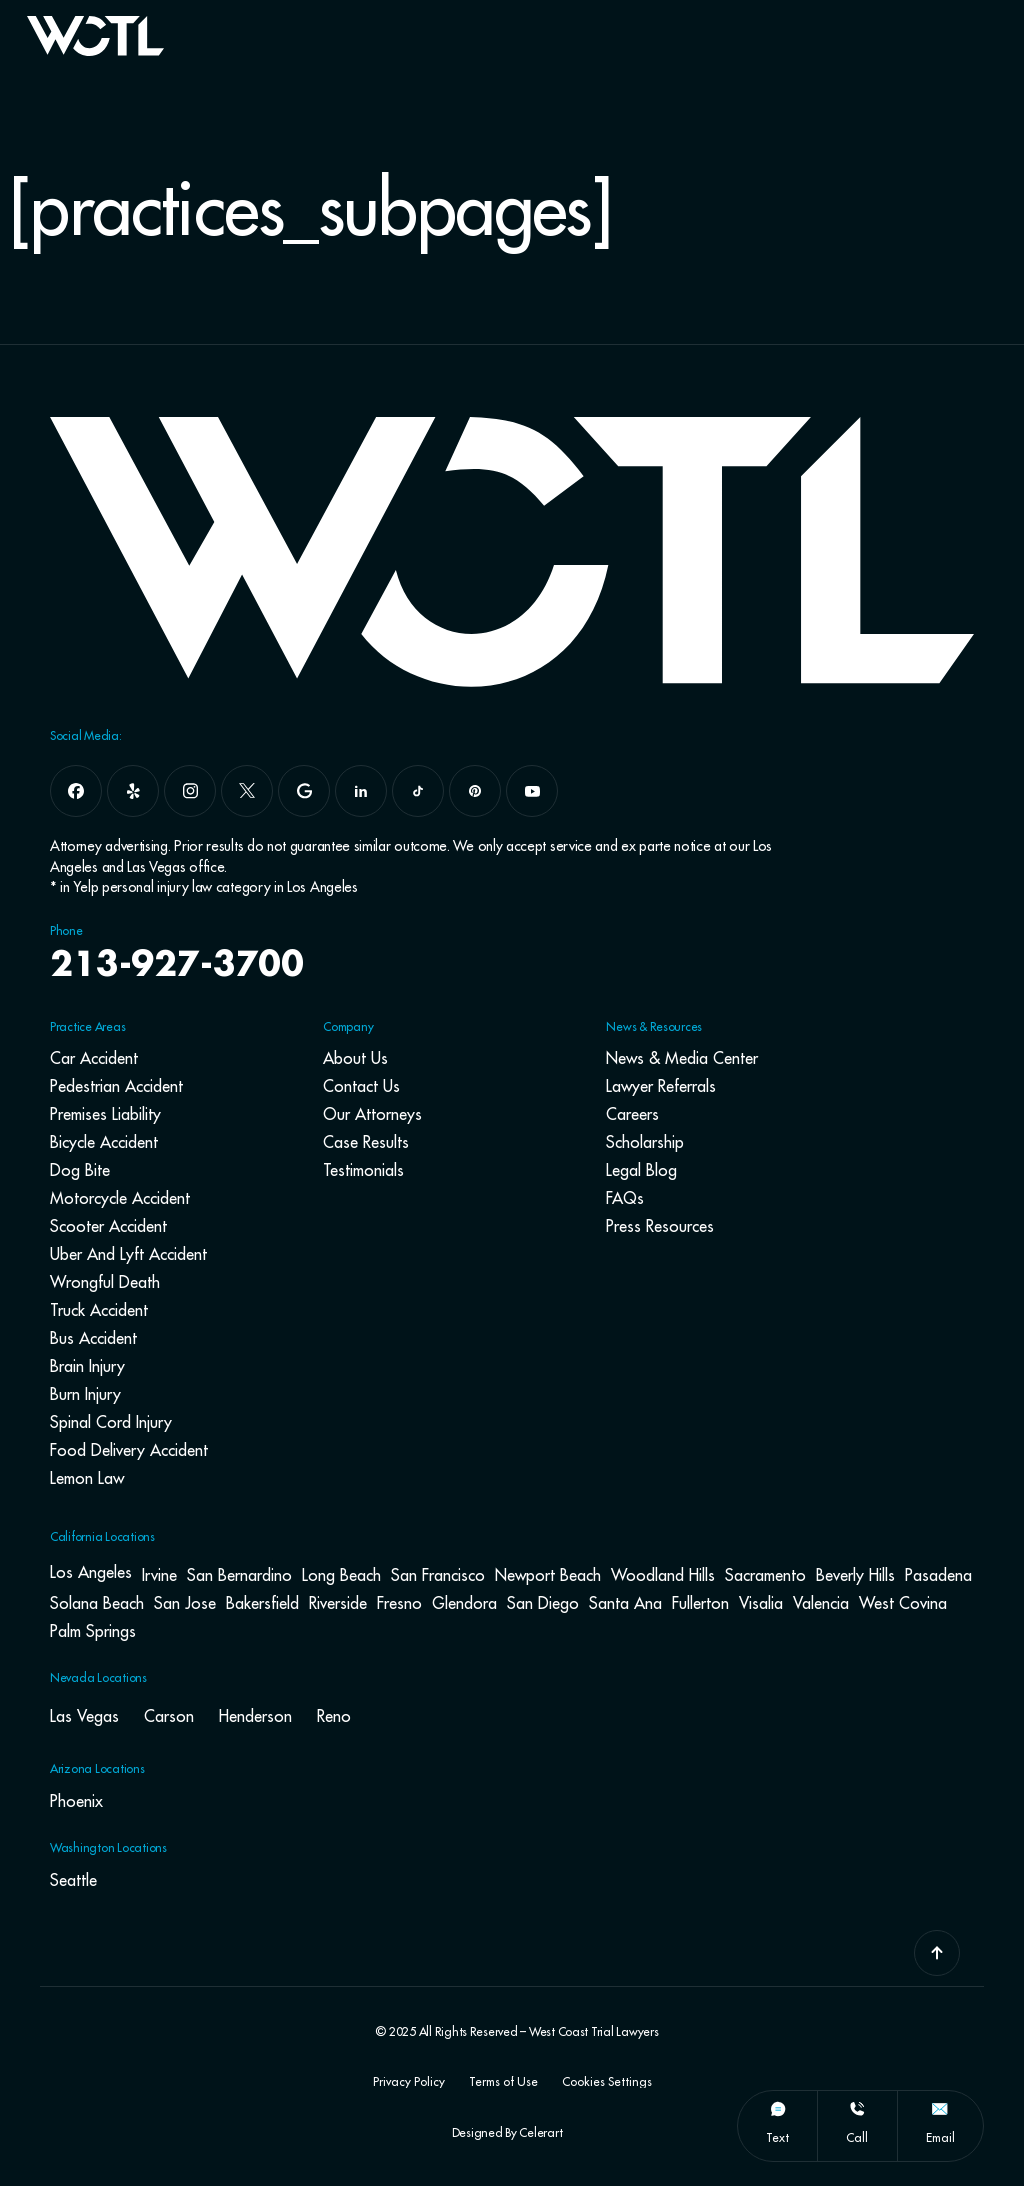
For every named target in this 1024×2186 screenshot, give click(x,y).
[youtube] (532, 791)
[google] (304, 791)
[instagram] (190, 791)
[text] (778, 2109)
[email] (940, 2109)
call (857, 2137)
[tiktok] (418, 791)
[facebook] (76, 791)
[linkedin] (361, 791)
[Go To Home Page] (95, 50)
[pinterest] (475, 791)
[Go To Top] (937, 1953)
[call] (857, 2109)
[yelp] (133, 791)
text (777, 2137)
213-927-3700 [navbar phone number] (179, 966)
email (940, 2137)
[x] (247, 791)
